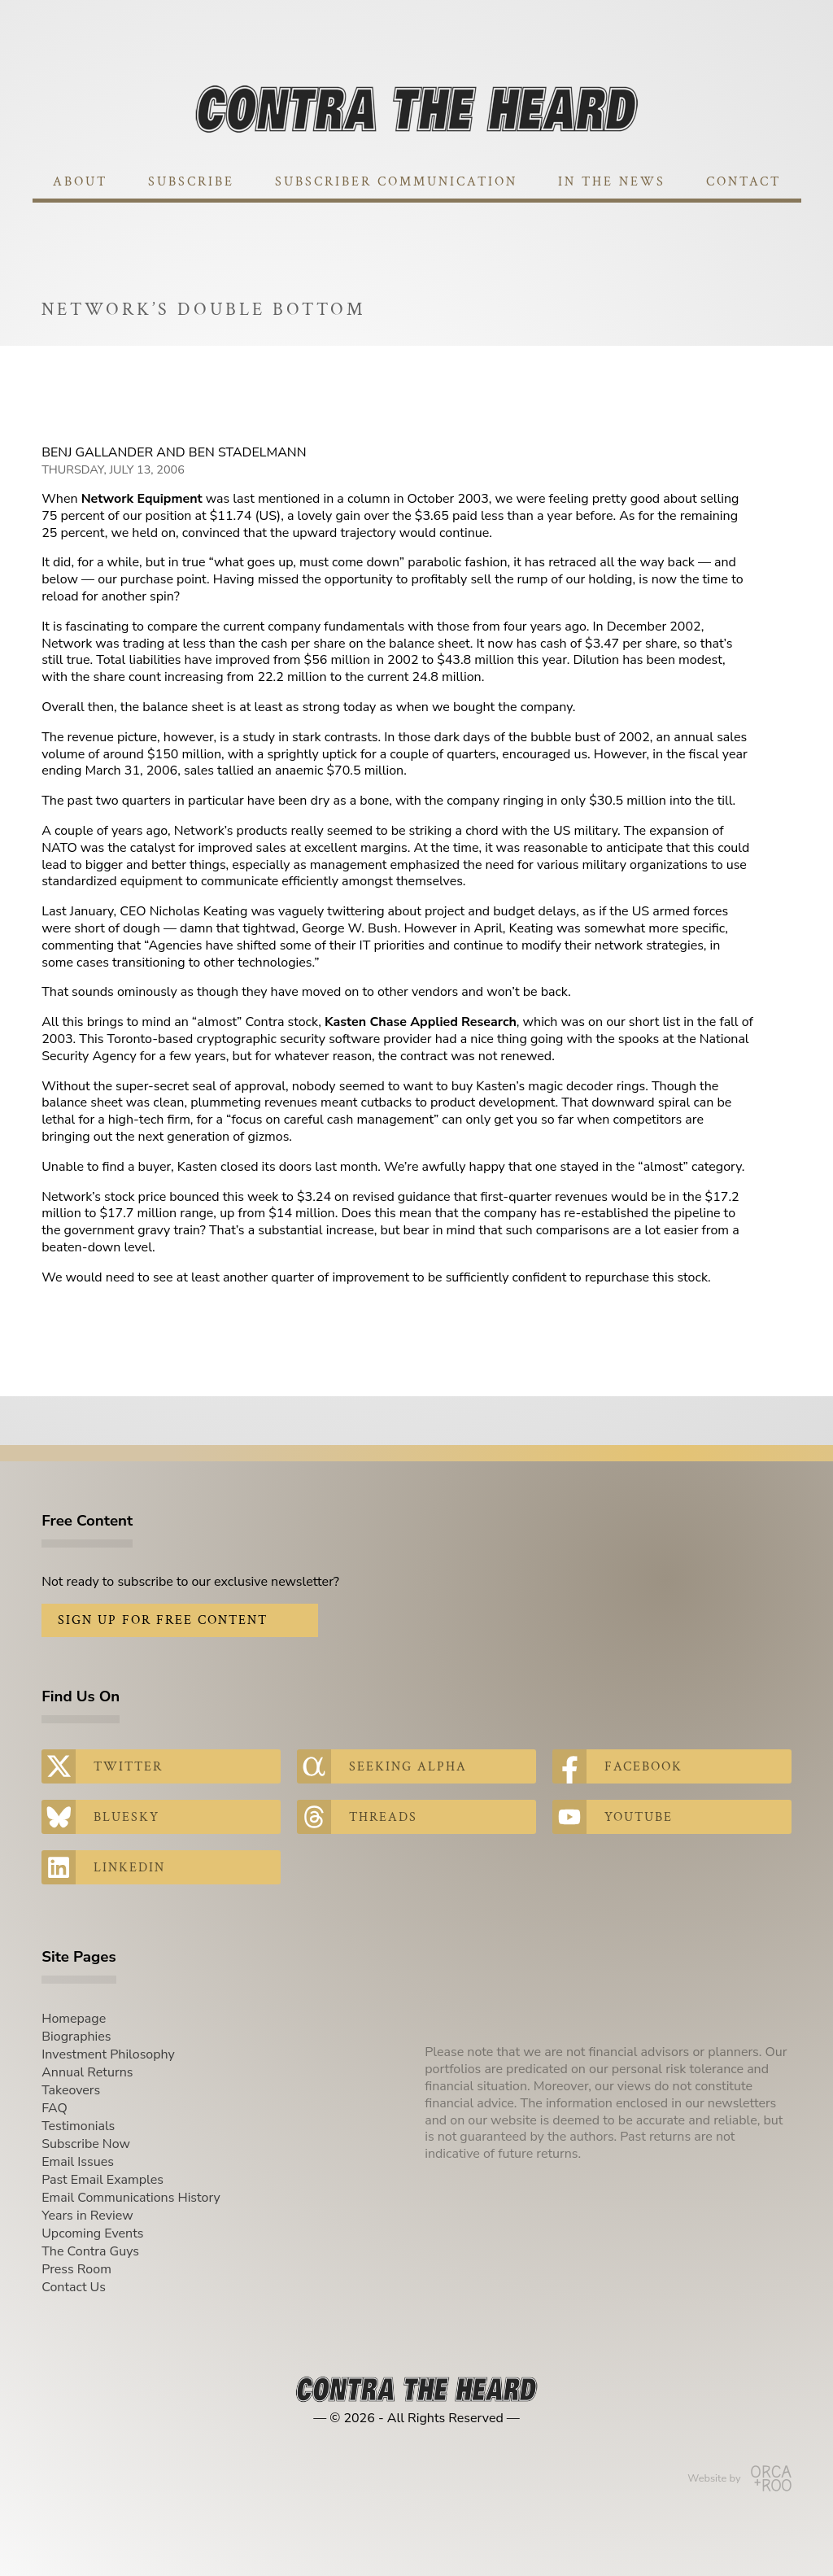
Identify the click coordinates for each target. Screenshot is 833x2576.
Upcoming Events (92, 2233)
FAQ (54, 2108)
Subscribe (191, 181)
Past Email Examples (102, 2180)
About (80, 181)
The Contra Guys (90, 2251)
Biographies (76, 2037)
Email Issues (77, 2162)
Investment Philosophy (108, 2054)
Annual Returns (87, 2072)
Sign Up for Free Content (163, 1620)
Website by (739, 2478)
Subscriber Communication (396, 181)
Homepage (73, 2019)
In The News (611, 181)
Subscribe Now (85, 2144)
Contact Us (73, 2287)
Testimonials (78, 2126)
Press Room (76, 2269)
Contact (743, 181)
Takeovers (70, 2090)
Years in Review (87, 2216)
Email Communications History (130, 2198)
